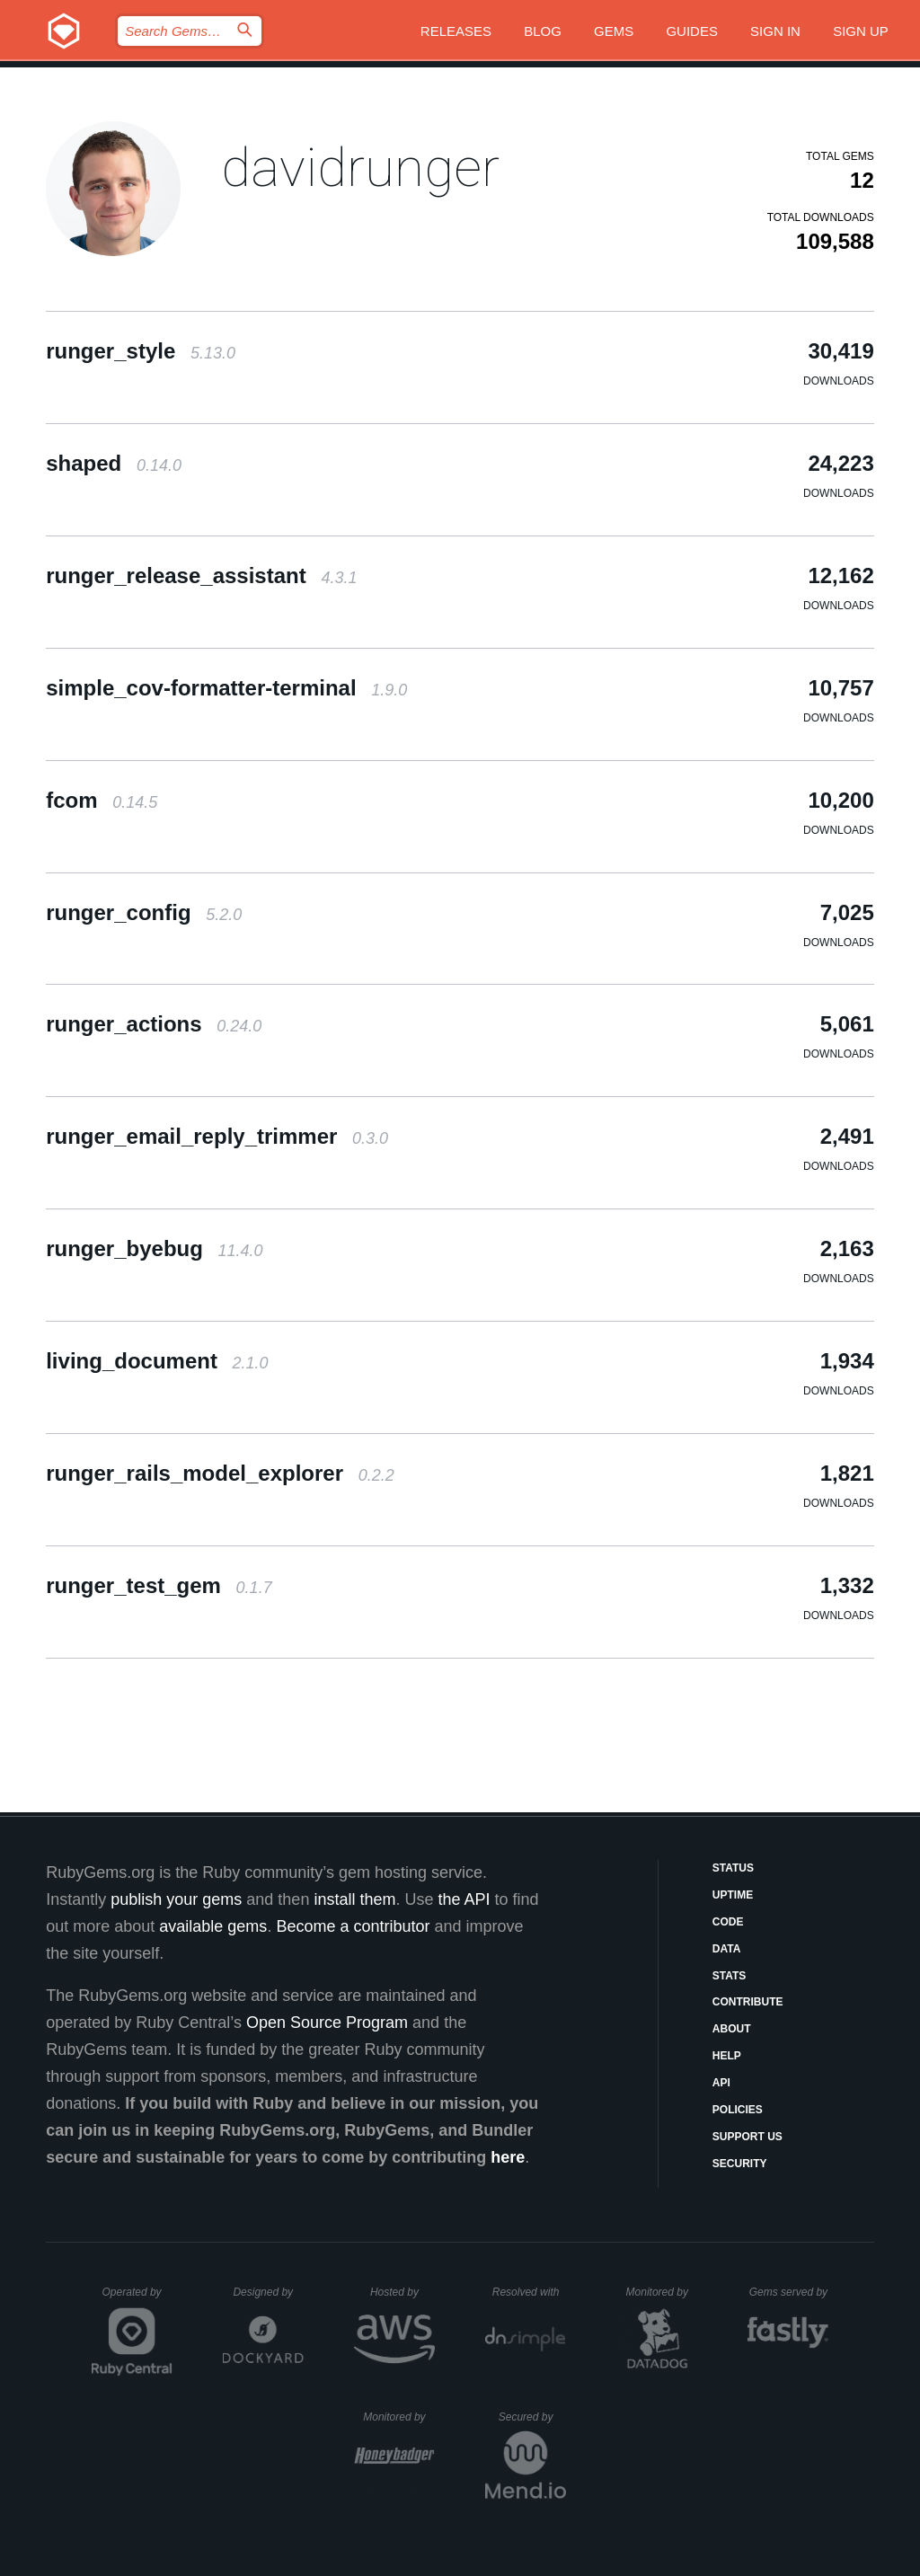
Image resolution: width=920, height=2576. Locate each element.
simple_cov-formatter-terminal (226, 688)
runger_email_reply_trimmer (217, 1136)
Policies (737, 2109)
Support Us (747, 2136)
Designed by (268, 2292)
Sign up (861, 31)
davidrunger (360, 167)
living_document (157, 1361)
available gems (213, 1926)
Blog (543, 31)
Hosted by (402, 2292)
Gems (613, 31)
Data (726, 1949)
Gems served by (789, 2292)
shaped (113, 463)
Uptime (732, 1895)
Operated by (137, 2298)
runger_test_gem (158, 1585)
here (508, 2157)
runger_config (144, 912)
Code (728, 1922)
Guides (692, 31)
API (721, 2082)
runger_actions (153, 1024)
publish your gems (176, 1899)
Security (739, 2163)
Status (733, 1868)
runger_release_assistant (201, 575)
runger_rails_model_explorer (220, 1473)
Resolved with (529, 2292)
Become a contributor (352, 1926)
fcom (101, 800)
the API (464, 1899)
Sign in (775, 31)
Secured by (532, 2417)
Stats (729, 1976)
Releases (455, 31)
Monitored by (662, 2292)
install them (354, 1899)
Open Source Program (327, 2023)
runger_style (140, 351)
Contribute (747, 2002)
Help (726, 2055)
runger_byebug (154, 1248)
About (731, 2029)
